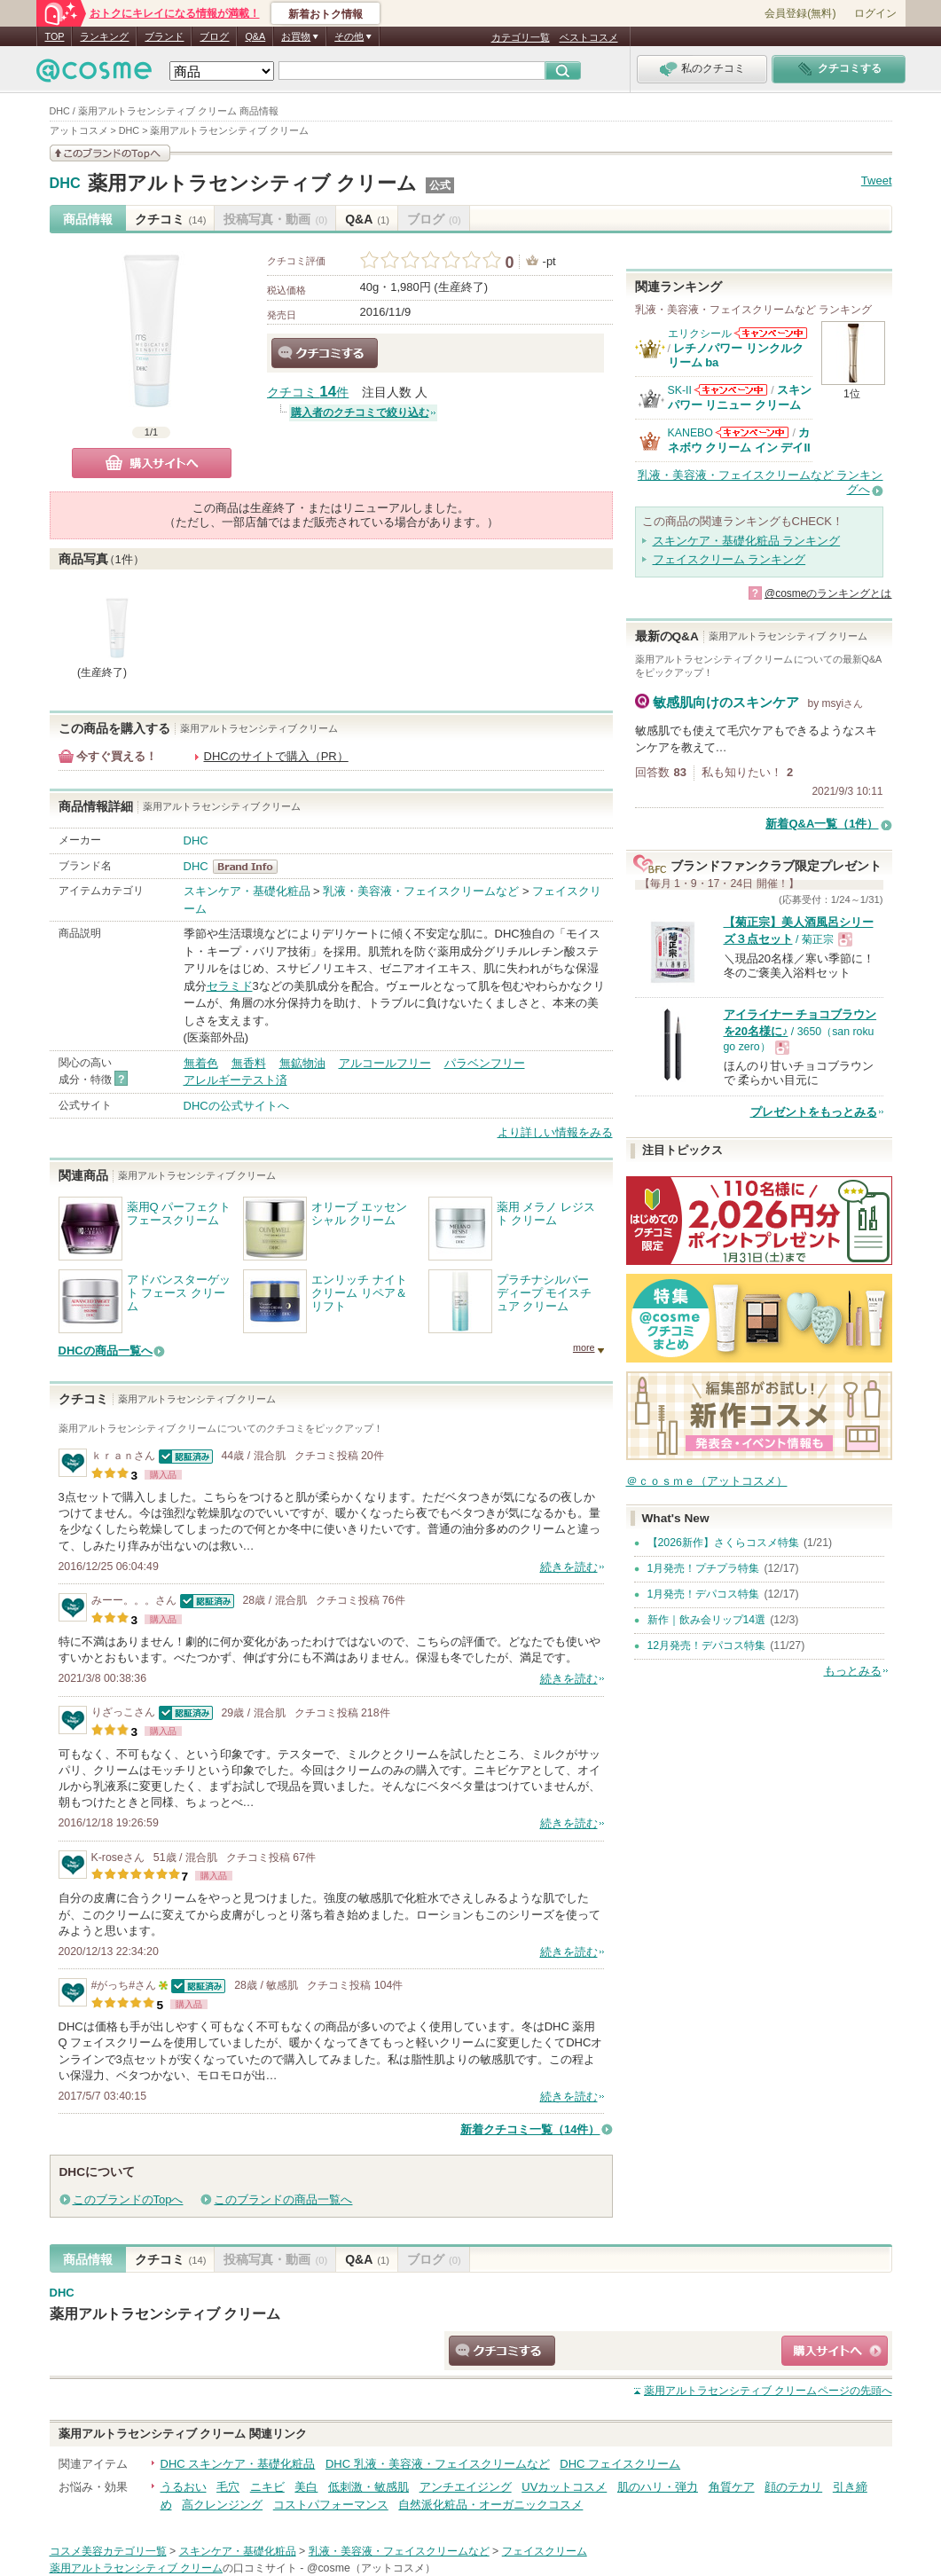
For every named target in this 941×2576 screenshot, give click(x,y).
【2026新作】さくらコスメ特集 (723, 1542)
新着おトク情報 (325, 14)
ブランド (164, 36)
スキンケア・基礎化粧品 (247, 891)
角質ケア (732, 2487)
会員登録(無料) (800, 13)
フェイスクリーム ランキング (729, 559)
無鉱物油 (302, 1063)
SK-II (680, 390)
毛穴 (227, 2487)
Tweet (876, 180)
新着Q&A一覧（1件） (821, 823)
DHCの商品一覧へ (106, 1350)
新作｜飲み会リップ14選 (706, 1620)
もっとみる (853, 1670)
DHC (65, 184)
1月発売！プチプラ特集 (703, 1568)
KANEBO (690, 433)
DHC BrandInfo (250, 867)
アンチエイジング (466, 2487)
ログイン (875, 13)
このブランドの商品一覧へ (283, 2199)
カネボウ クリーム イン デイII (739, 439)
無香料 (248, 1063)
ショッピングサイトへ (834, 2351)
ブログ (214, 36)
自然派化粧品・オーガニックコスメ (490, 2504)
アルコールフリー (385, 1063)
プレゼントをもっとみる (813, 1112)
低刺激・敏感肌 (368, 2487)
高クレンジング (222, 2504)
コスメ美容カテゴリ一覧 (108, 2551)
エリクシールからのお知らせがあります (770, 333)
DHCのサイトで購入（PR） (276, 756)
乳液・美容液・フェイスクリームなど (421, 891)
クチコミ (171, 219)
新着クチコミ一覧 (530, 2129)
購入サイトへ (151, 463)
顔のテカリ (793, 2487)
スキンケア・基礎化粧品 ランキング (747, 540)
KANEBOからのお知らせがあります (752, 432)
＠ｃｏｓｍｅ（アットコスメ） (707, 1481)
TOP (55, 36)
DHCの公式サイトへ (236, 1105)
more (584, 1347)
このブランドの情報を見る (110, 153)
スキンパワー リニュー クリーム (740, 397)
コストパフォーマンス (330, 2504)
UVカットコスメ (564, 2487)
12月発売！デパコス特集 (706, 1645)
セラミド (230, 986)
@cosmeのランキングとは (828, 593)
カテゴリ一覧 (520, 37)
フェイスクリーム (544, 2551)
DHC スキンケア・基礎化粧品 (238, 2463)
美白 (306, 2487)
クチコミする (324, 353)
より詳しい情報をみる (555, 1132)
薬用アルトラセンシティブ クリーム (252, 183)
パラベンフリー (484, 1063)
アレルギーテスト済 (235, 1080)
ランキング (104, 36)
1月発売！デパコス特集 (703, 1594)
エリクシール (700, 333)
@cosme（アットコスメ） (371, 2568)
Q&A (255, 36)
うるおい (184, 2487)
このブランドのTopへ (128, 2199)
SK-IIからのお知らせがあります (731, 390)
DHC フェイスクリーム (620, 2463)
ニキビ (267, 2487)
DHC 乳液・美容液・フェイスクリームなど (437, 2463)
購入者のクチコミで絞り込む (360, 412)
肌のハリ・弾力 (657, 2487)
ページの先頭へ (767, 2390)
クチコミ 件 (308, 392)
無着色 (201, 1063)
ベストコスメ (589, 37)
